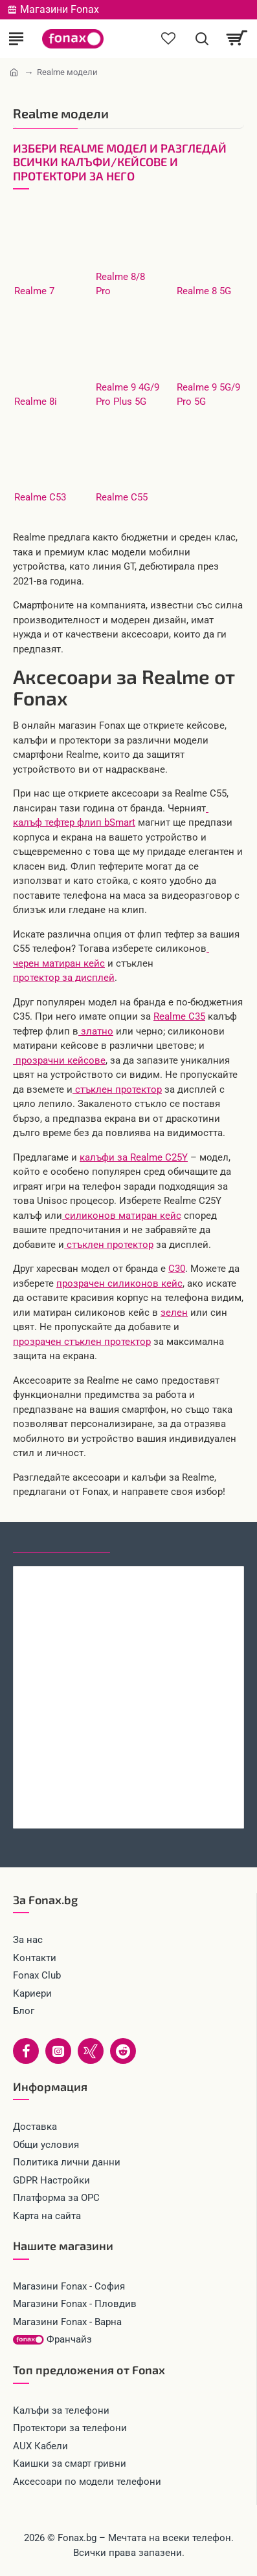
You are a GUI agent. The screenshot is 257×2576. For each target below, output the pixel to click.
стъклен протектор (117, 1089)
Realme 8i (35, 401)
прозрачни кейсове (59, 1060)
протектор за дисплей (64, 977)
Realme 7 (34, 291)
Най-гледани (157, 1541)
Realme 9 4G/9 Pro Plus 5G (127, 394)
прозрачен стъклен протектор (82, 1341)
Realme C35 (179, 1016)
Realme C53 (40, 497)
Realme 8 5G (204, 291)
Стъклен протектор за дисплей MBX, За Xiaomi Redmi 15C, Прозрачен (128, 1801)
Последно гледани (61, 1541)
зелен (174, 1312)
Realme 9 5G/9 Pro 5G (208, 394)
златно (95, 1031)
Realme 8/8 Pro (120, 284)
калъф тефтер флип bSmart (74, 822)
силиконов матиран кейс (121, 1215)
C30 (176, 1268)
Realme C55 (122, 497)
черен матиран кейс (59, 963)
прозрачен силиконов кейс (119, 1283)
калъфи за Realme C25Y (134, 1157)
